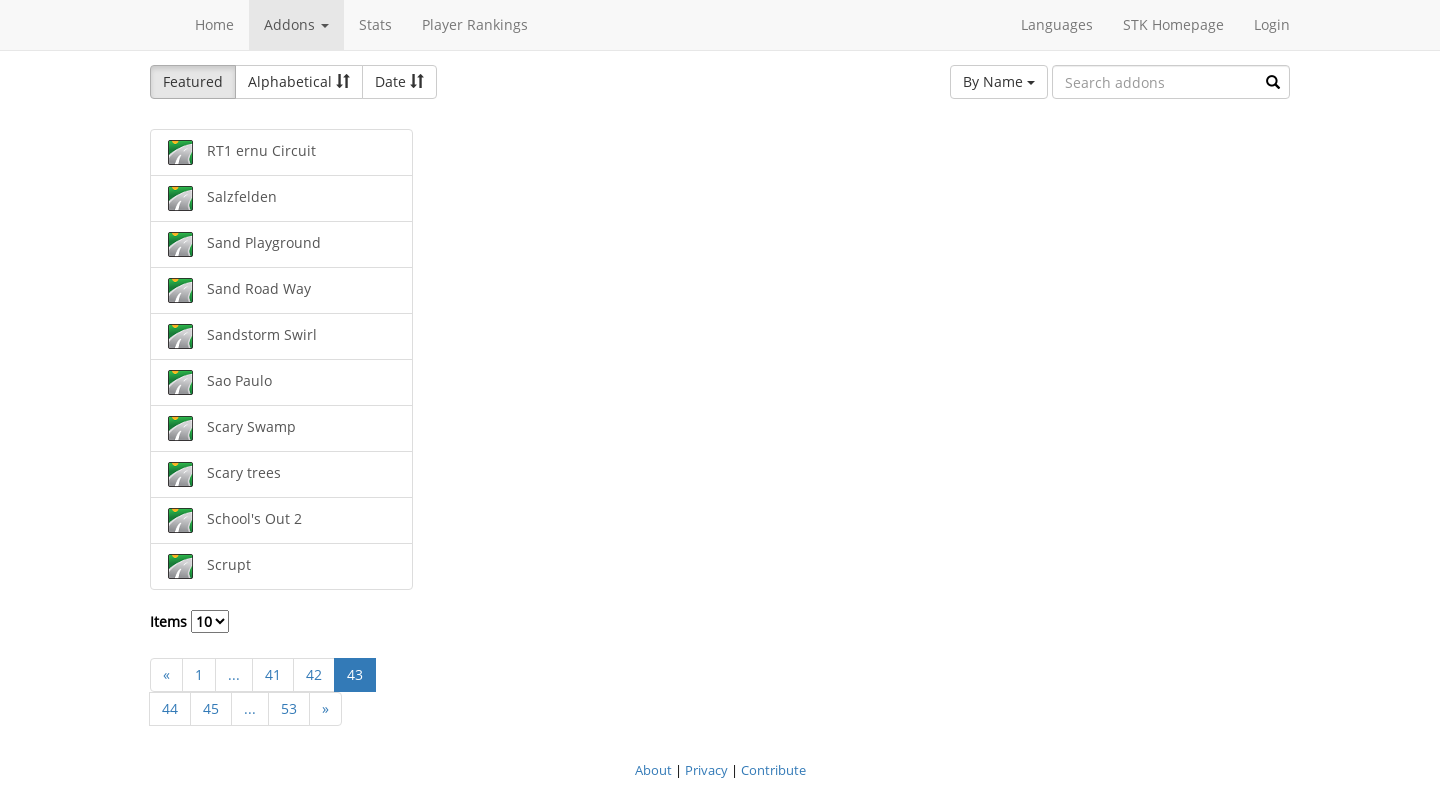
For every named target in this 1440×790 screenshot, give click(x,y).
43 (355, 674)
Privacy (706, 770)
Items (189, 621)
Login (1272, 24)
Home (214, 24)
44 (170, 708)
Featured (193, 81)
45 (211, 708)
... (234, 674)
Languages (1057, 24)
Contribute (773, 770)
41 (273, 674)
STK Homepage (1173, 24)
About (653, 770)
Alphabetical (299, 81)
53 (289, 708)
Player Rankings (475, 24)
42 (314, 674)
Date (399, 81)
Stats (375, 24)
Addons (296, 24)
